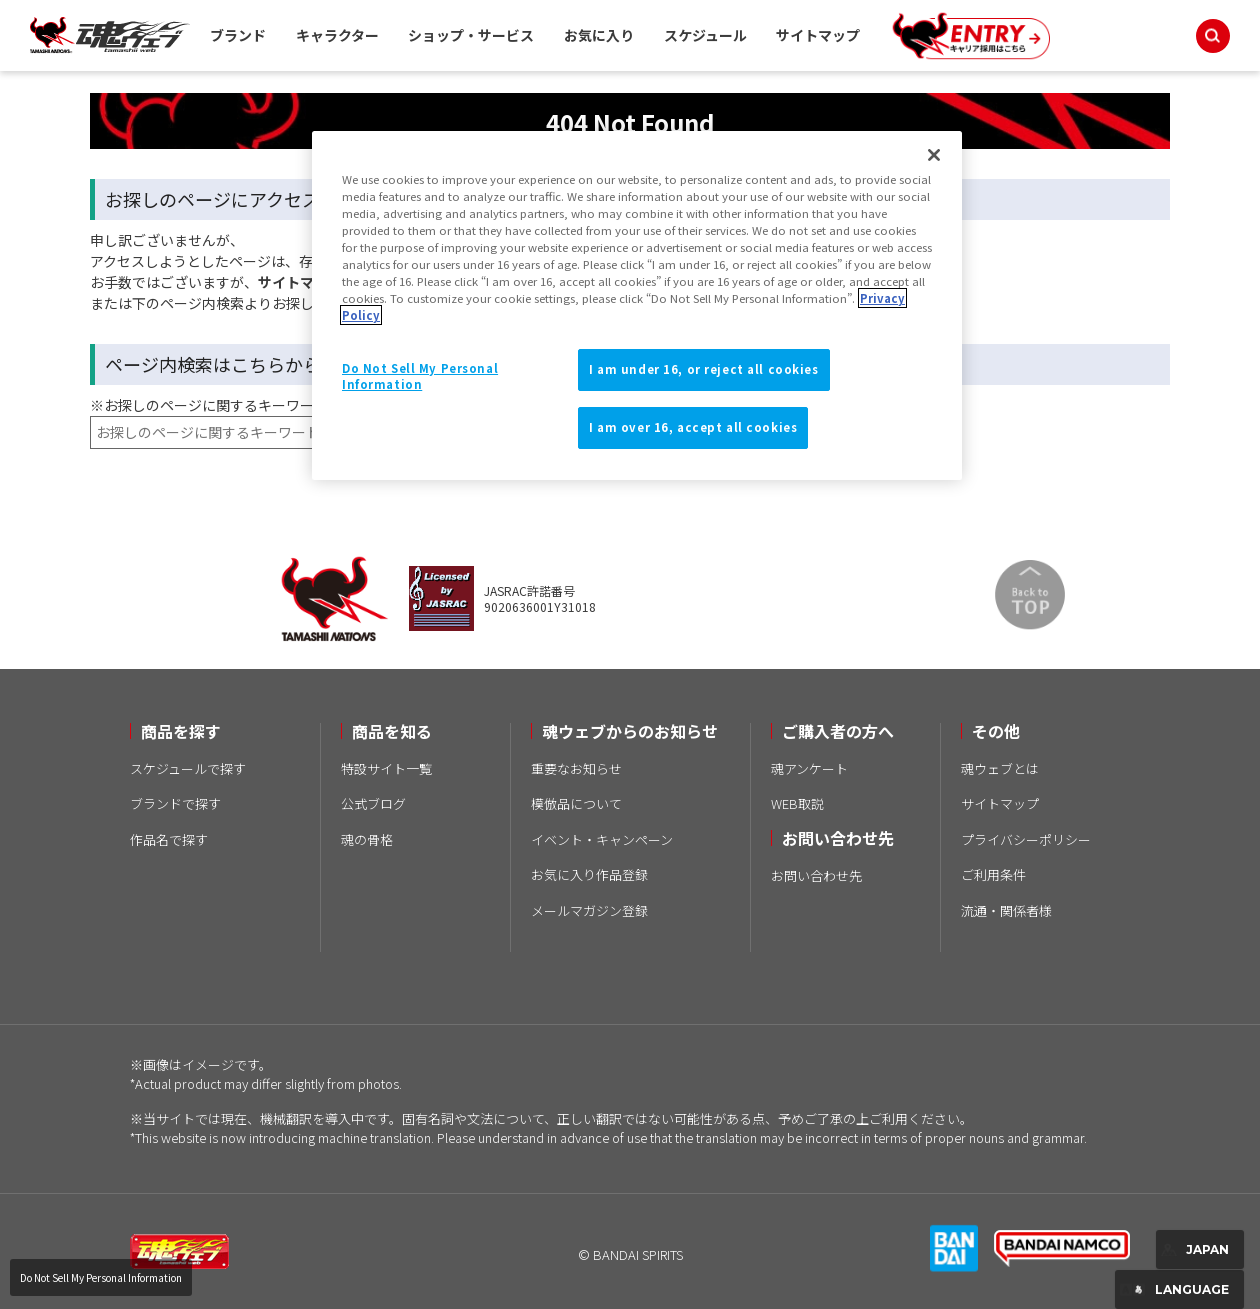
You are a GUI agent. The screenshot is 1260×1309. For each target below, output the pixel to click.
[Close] (934, 155)
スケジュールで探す (188, 768)
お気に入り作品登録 (589, 874)
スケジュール (705, 35)
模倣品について (576, 803)
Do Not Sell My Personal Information (101, 1277)
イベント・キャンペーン (602, 839)
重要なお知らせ (576, 768)
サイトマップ (818, 35)
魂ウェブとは (1000, 768)
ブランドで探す (175, 803)
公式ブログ (373, 803)
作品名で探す (169, 839)
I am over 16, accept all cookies (693, 427)
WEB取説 (797, 803)
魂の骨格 (367, 839)
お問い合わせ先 (816, 875)
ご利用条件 (993, 874)
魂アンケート (809, 768)
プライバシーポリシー (1026, 839)
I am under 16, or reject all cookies (704, 369)
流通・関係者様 (1006, 910)
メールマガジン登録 (589, 910)
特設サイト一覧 (386, 768)
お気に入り (599, 35)
